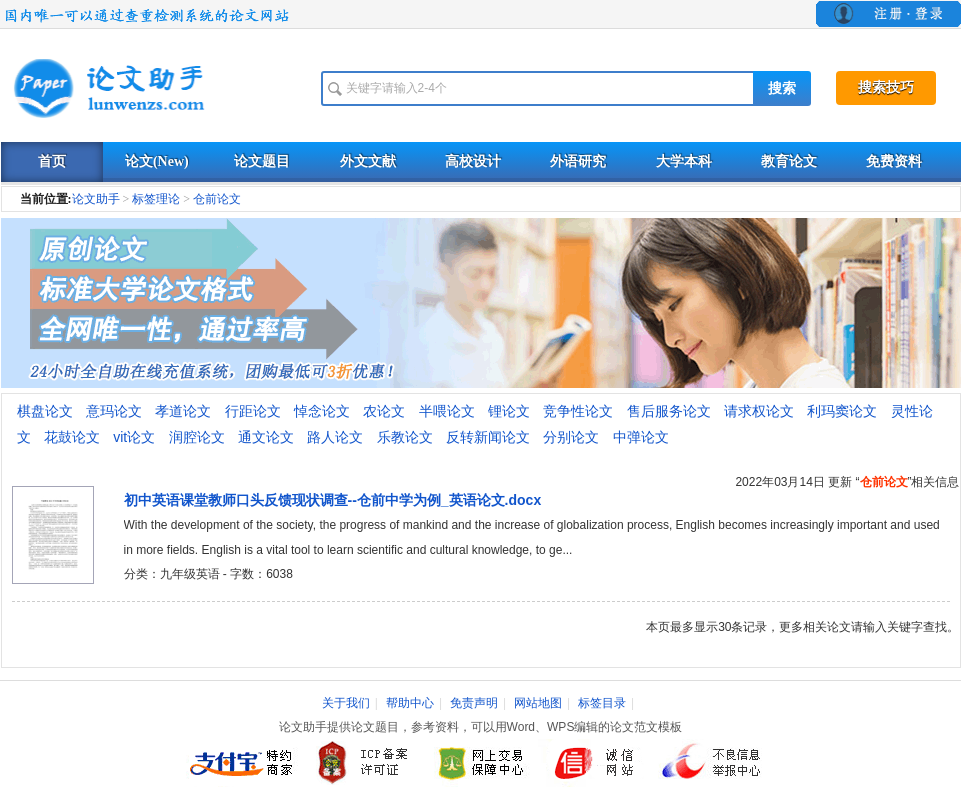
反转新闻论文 (488, 437)
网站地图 (538, 703)
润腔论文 (197, 437)
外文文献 (368, 161)
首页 (52, 161)
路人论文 (335, 437)
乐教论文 (405, 437)
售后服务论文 (669, 411)
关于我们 (346, 703)
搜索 (782, 88)
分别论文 (571, 437)
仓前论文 (217, 199)
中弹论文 (641, 437)
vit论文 (134, 437)
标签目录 (602, 703)
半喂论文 (447, 411)
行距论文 (253, 411)
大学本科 (684, 161)
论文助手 (96, 199)
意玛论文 (114, 411)
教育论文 (789, 161)
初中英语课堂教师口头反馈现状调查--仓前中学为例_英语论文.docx (333, 500)
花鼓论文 (72, 437)
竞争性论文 (578, 411)
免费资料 (894, 161)
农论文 (384, 411)
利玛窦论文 (842, 411)
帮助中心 (410, 703)
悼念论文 (322, 411)
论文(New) (157, 161)
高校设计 (473, 161)
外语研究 (578, 161)
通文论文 (266, 437)
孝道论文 (183, 411)
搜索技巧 (886, 87)
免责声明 (474, 703)
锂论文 (509, 411)
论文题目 (262, 161)
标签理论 (156, 199)
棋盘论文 (45, 411)
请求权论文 (759, 411)
